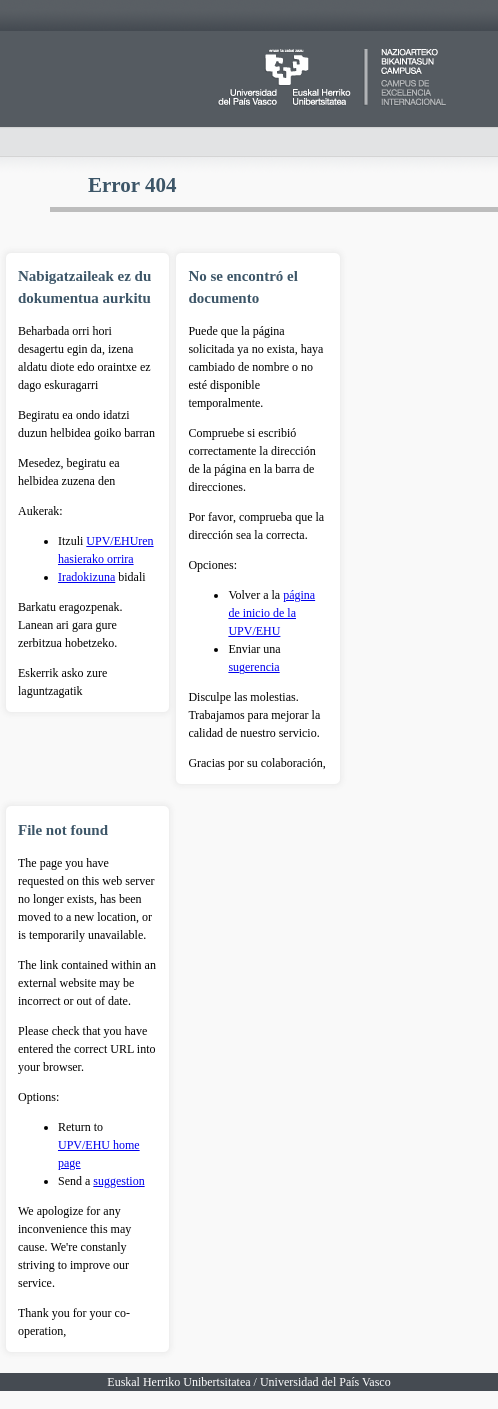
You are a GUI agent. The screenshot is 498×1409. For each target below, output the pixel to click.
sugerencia (253, 667)
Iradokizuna (86, 577)
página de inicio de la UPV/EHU (271, 613)
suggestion (118, 1181)
